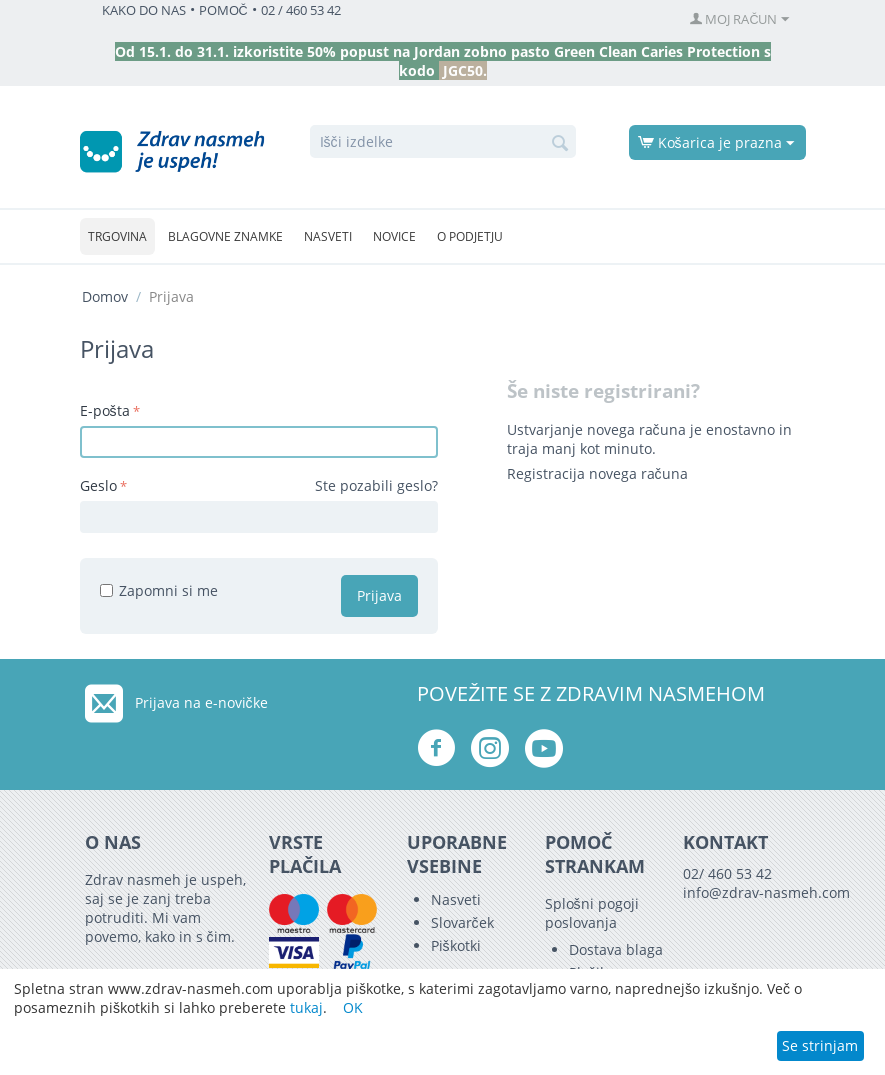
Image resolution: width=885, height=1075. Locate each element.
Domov (105, 296)
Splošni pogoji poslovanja (592, 913)
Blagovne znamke (225, 236)
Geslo (98, 485)
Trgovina (117, 236)
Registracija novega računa (597, 473)
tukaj (306, 1007)
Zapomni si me (159, 590)
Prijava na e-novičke (201, 702)
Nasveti (328, 236)
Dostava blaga (616, 949)
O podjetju (470, 236)
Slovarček (462, 922)
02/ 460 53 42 (727, 873)
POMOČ (223, 10)
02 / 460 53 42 (301, 10)
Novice (394, 236)
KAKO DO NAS (144, 10)
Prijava (379, 595)
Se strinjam (820, 1045)
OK (353, 1007)
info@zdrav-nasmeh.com (766, 892)
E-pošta (105, 410)
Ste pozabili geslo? (376, 485)
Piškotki (456, 945)
